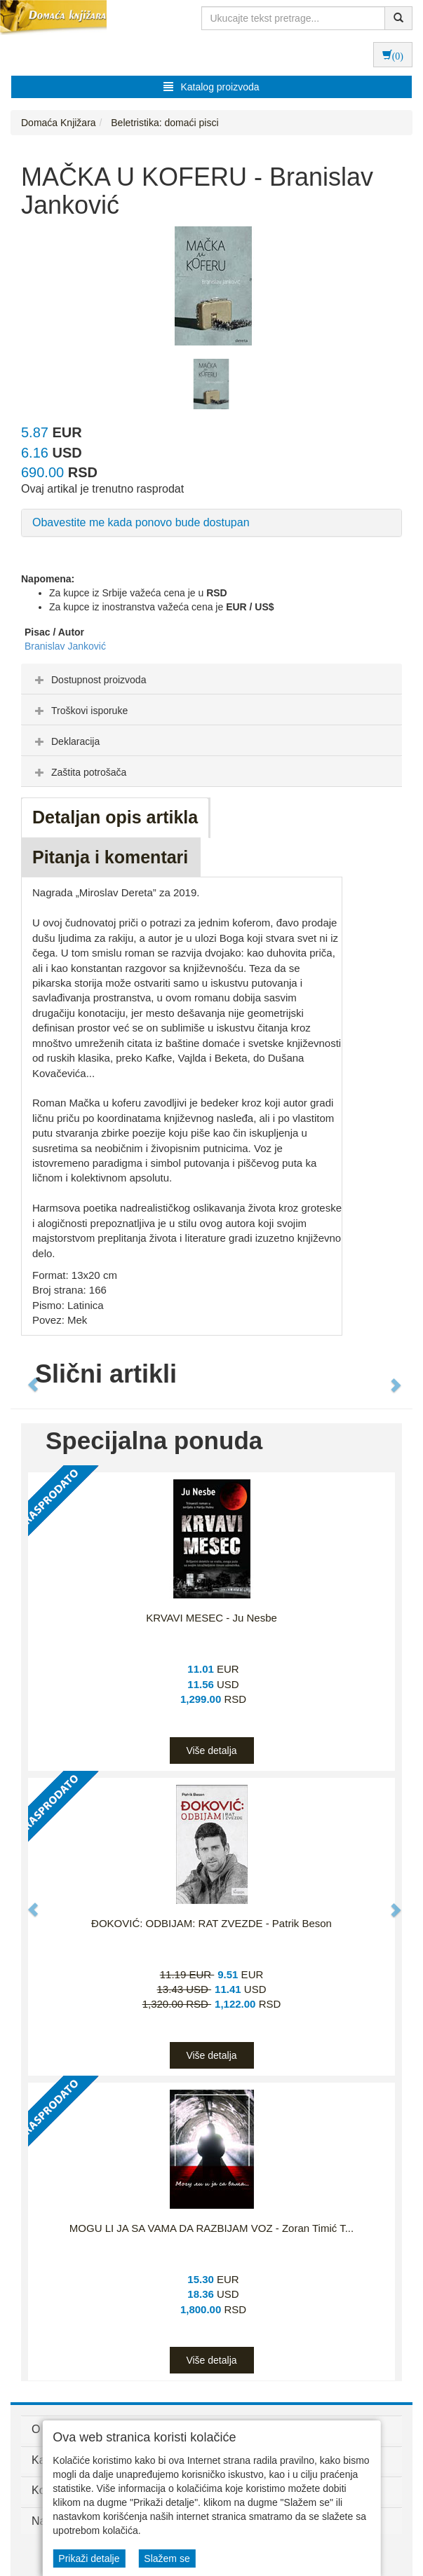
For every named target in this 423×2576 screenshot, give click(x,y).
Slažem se (166, 2558)
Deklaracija (66, 741)
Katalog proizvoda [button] (211, 87)
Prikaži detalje (88, 2558)
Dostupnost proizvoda (89, 679)
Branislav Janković (65, 646)
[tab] (211, 679)
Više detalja (211, 1750)
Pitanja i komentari (110, 857)
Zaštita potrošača (79, 772)
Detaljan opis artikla (115, 817)
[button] (26, 1377)
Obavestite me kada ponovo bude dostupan (141, 522)
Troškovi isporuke (80, 710)
